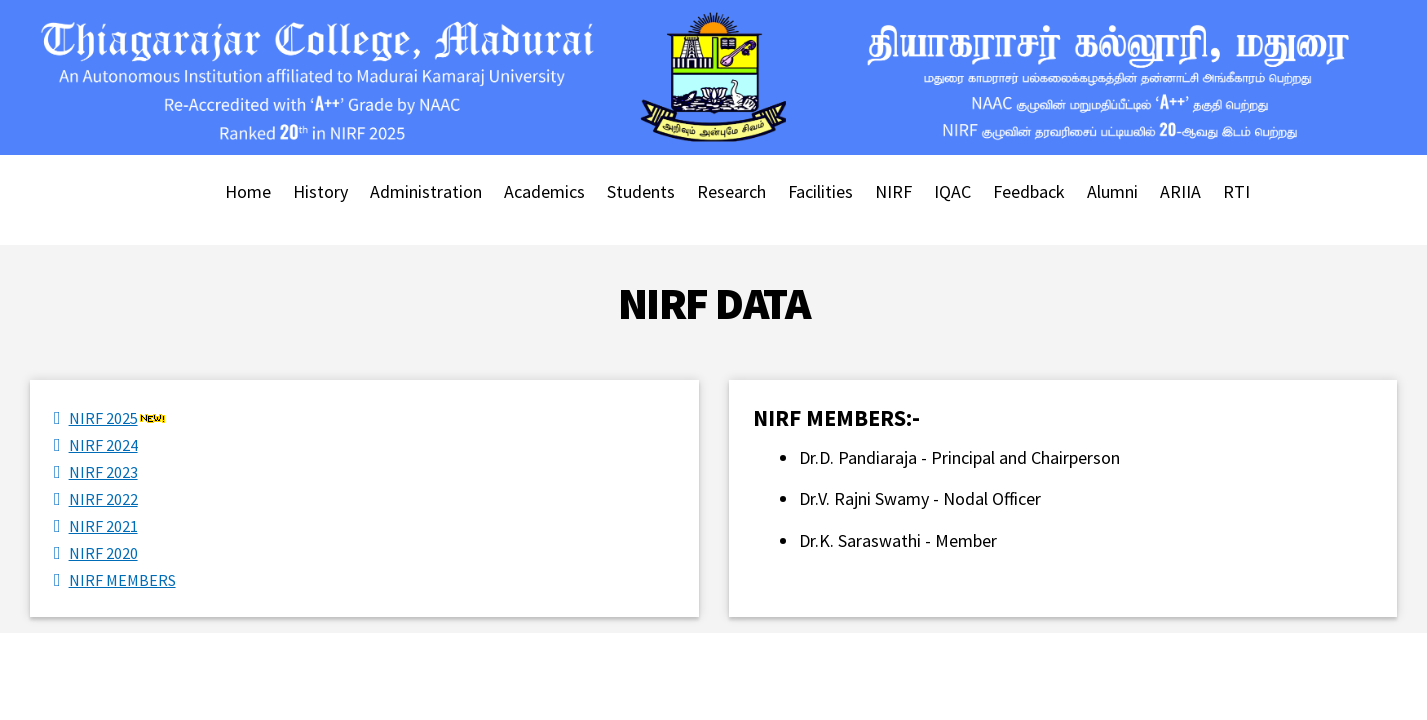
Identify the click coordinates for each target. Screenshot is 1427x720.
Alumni (1112, 191)
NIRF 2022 (103, 499)
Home (248, 191)
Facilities (820, 191)
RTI (1236, 191)
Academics (544, 191)
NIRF (893, 191)
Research (731, 191)
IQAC (952, 191)
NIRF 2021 (103, 526)
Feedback (1029, 191)
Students (641, 191)
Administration (426, 191)
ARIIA (1180, 191)
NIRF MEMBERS (122, 580)
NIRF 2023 (103, 472)
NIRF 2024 (103, 445)
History (320, 191)
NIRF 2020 (103, 553)
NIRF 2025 (103, 418)
